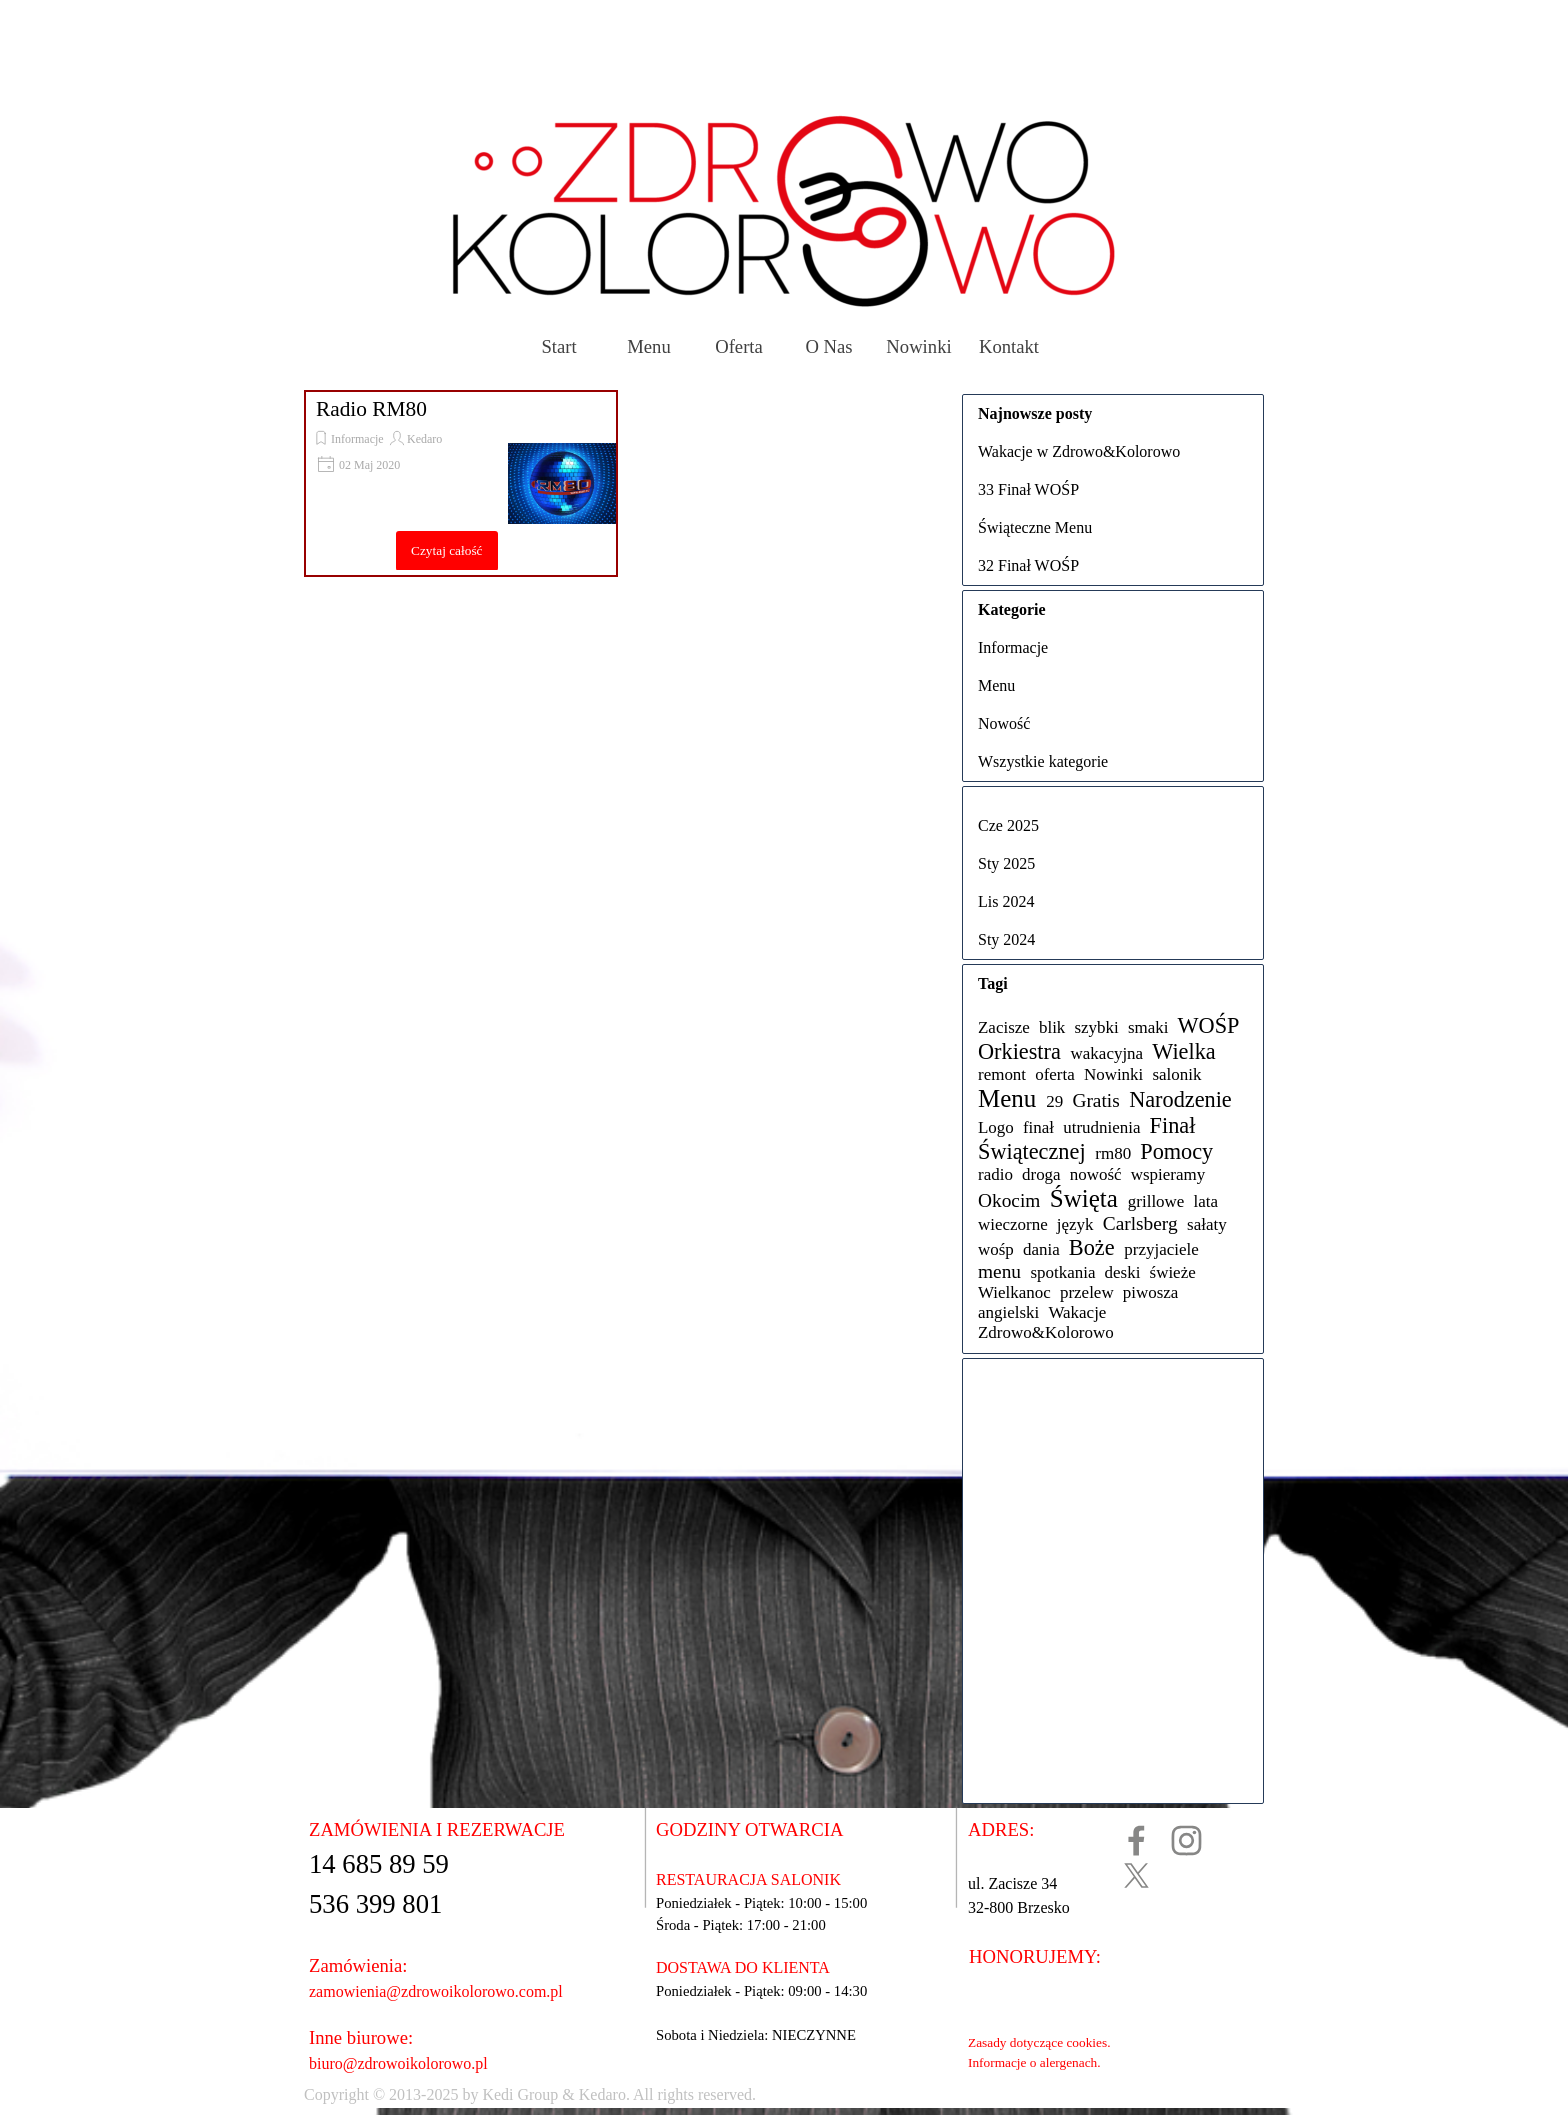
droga (1041, 1174)
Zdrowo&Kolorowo (1046, 1332)
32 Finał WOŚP (1028, 565)
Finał (1173, 1125)
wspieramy (1168, 1174)
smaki (1148, 1027)
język (1075, 1224)
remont (1002, 1074)
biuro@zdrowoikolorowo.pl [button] (398, 2063)
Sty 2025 (1006, 863)
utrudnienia (1101, 1127)
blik (1052, 1027)
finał (1038, 1127)
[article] (461, 483)
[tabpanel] (720, 2095)
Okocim (1009, 1200)
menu (999, 1271)
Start (558, 346)
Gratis (1095, 1100)
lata (1206, 1201)
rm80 (1113, 1153)
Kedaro (424, 439)
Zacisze (1004, 1027)
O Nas (828, 346)
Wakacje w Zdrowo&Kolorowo (1079, 451)
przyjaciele (1161, 1249)
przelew (1087, 1292)
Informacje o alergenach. (1034, 2062)
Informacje (357, 439)
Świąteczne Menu (1035, 527)
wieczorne (1013, 1224)
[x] (1136, 1875)
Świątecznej (1032, 1151)
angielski (1008, 1312)
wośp (996, 1249)
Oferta (739, 346)
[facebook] (1136, 1840)
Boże (1092, 1247)
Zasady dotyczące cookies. (1039, 2042)
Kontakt (1009, 346)
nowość (1096, 1174)
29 (1054, 1101)
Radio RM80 (371, 409)
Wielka (1183, 1051)
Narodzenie (1180, 1099)
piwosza (1151, 1292)
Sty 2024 (1006, 939)
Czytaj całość (446, 550)
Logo (996, 1127)
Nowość (1004, 723)
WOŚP (1209, 1025)
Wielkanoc (1014, 1292)
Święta (1084, 1198)
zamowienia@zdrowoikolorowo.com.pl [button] (436, 1991)
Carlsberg (1140, 1223)
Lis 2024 (1006, 901)
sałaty (1207, 1224)
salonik (1176, 1074)
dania (1041, 1249)
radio (995, 1174)
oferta (1055, 1074)
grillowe (1156, 1201)
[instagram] (1186, 1840)
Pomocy (1176, 1151)
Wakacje (1077, 1312)
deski (1123, 1272)
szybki (1096, 1027)
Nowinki (918, 346)
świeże (1173, 1272)
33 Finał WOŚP (1028, 489)
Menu (649, 346)
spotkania (1062, 1272)
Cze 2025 (1008, 825)
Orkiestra (1019, 1051)
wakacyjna (1107, 1053)
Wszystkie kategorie (1043, 761)
